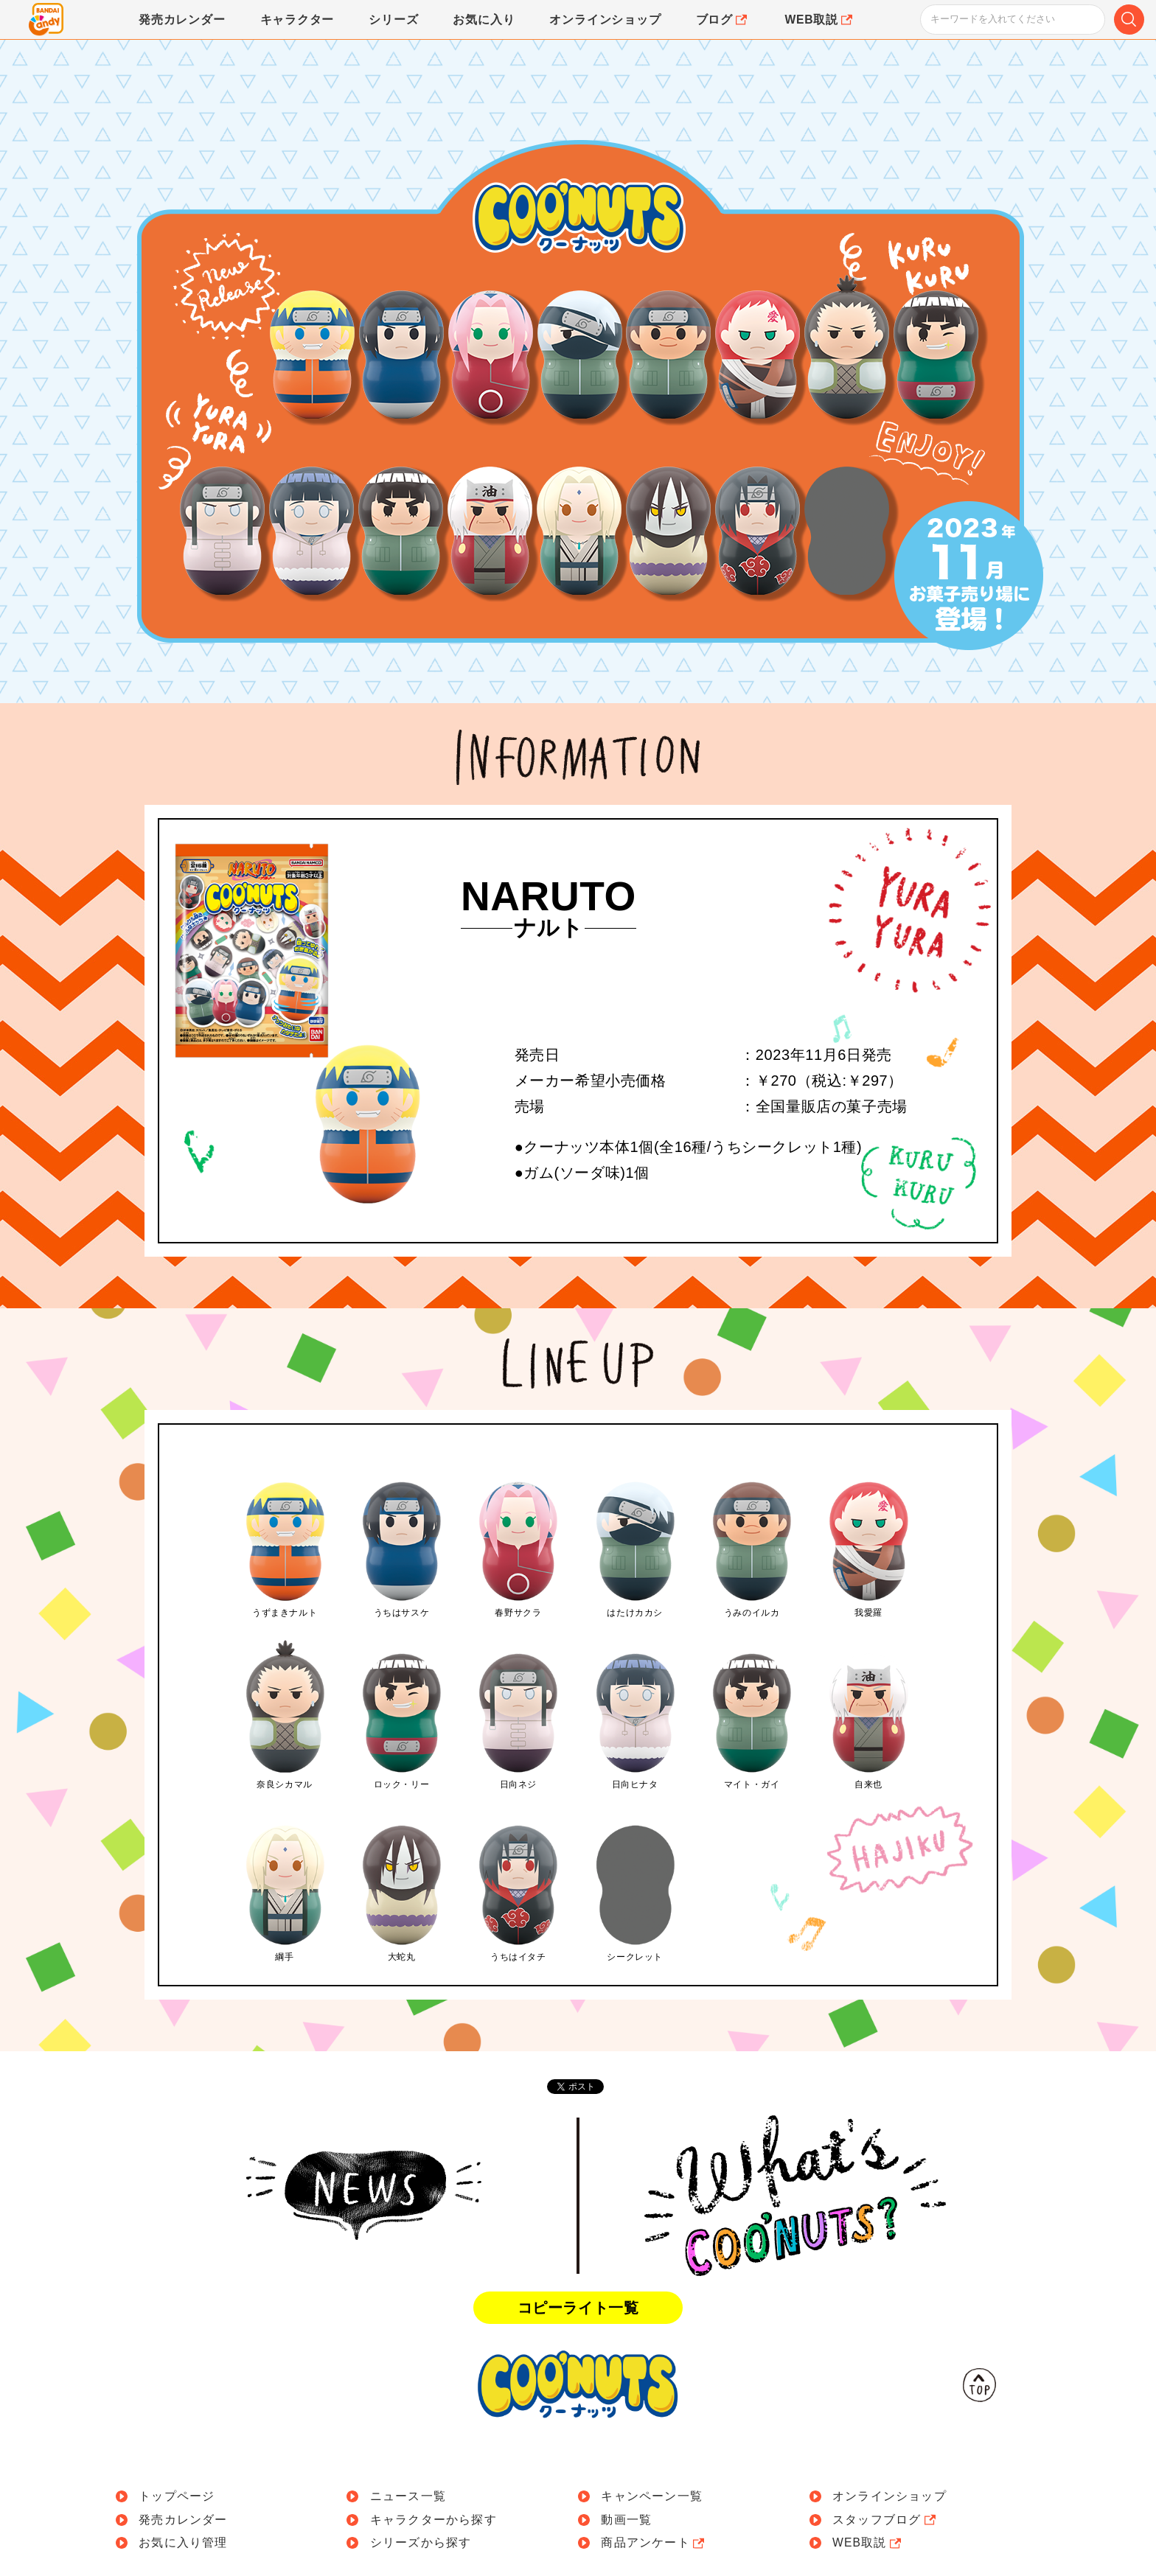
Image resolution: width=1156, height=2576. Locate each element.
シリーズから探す (421, 2543)
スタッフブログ (885, 2520)
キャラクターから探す (433, 2520)
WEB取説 (868, 2543)
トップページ (177, 2496)
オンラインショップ (889, 2496)
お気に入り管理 (183, 2543)
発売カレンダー (183, 2520)
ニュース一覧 (408, 2496)
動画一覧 (626, 2520)
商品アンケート (654, 2543)
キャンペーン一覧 (652, 2496)
